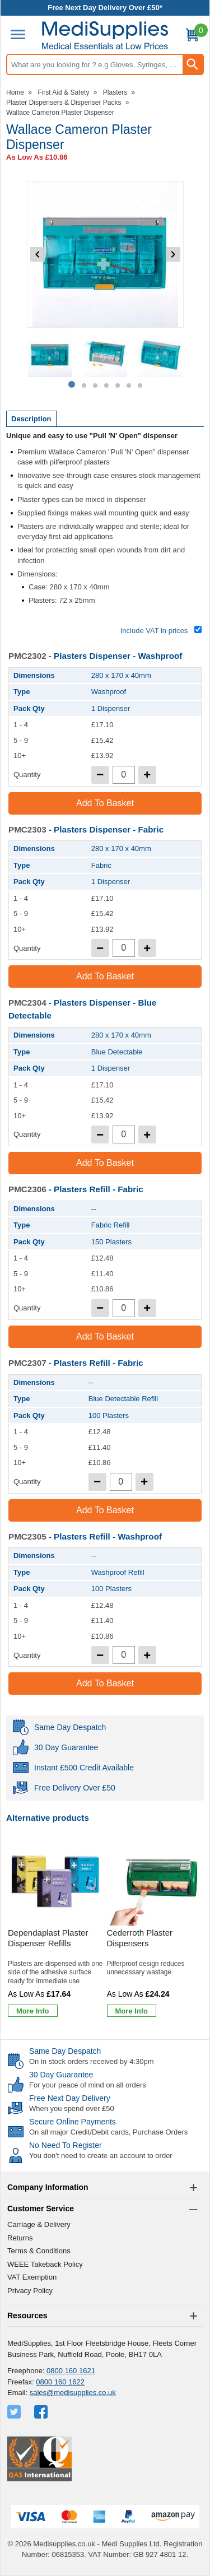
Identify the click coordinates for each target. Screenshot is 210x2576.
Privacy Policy (30, 2290)
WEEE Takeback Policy (45, 2264)
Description (31, 419)
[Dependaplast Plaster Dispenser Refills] (55, 1928)
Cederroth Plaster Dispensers (140, 1938)
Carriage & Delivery (39, 2224)
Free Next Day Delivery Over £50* (105, 7)
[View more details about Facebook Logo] (42, 2412)
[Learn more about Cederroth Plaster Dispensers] (132, 2011)
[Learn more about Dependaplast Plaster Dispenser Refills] (33, 2011)
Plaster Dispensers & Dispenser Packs (63, 102)
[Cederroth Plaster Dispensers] (154, 1928)
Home (15, 92)
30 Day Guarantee (61, 2074)
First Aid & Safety (63, 92)
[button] (105, 2187)
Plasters (115, 92)
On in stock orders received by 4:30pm (91, 2061)
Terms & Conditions (39, 2251)
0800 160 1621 (70, 2370)
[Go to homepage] (105, 35)
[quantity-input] (124, 775)
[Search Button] (193, 64)
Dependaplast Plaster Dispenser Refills (48, 1938)
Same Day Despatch (65, 2051)
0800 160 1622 (60, 2382)
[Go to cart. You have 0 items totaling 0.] (192, 36)
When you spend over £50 (71, 2108)
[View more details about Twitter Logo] (15, 2412)
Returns (20, 2238)
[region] (56, 1881)
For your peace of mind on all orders (87, 2085)
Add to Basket (105, 803)
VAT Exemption (32, 2277)
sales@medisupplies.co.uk (73, 2392)
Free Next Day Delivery (69, 2098)
